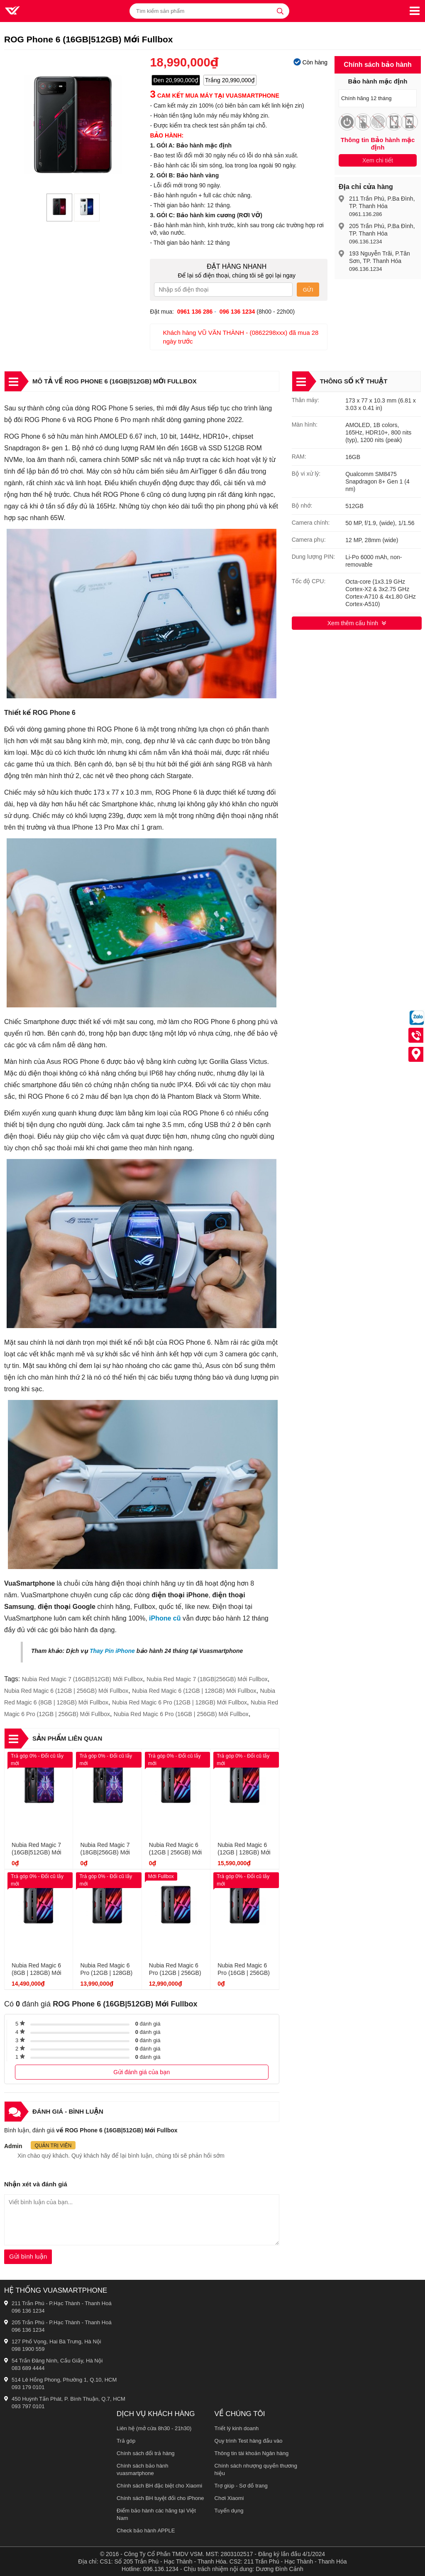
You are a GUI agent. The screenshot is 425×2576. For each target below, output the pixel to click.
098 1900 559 (28, 2349)
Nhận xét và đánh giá (35, 2184)
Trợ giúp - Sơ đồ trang (241, 2486)
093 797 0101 (28, 2406)
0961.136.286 (365, 214)
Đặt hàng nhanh (236, 266)
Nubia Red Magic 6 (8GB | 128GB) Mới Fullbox (36, 1973)
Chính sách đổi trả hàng (146, 2453)
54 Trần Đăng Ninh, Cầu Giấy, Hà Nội (57, 2360)
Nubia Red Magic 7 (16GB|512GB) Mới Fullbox (82, 1679)
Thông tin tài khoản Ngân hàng (252, 2453)
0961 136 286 (195, 311)
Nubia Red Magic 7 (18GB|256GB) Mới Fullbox (207, 1679)
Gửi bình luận (28, 2256)
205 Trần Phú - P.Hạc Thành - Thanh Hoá (62, 2322)
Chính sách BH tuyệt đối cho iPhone (160, 2498)
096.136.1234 (365, 241)
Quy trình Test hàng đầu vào (249, 2441)
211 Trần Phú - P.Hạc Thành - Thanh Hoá (62, 2303)
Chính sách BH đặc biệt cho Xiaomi (159, 2486)
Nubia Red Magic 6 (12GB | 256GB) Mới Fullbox (66, 1690)
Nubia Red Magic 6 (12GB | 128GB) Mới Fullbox (194, 1690)
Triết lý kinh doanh (237, 2428)
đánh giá (148, 2024)
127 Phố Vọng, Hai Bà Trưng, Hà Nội (56, 2341)
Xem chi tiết (377, 160)
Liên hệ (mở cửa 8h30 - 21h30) (154, 2428)
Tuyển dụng (229, 2510)
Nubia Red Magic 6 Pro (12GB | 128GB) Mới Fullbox (179, 1702)
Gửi (308, 290)
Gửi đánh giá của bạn (141, 2072)
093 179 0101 (28, 2387)
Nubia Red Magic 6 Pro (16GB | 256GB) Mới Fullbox (181, 1714)
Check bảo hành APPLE (146, 2530)
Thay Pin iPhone (112, 1651)
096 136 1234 (28, 2311)
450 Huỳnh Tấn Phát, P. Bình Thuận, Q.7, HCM (68, 2399)
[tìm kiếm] (280, 11)
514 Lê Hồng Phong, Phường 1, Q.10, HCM (64, 2380)
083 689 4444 (28, 2368)
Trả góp (126, 2441)
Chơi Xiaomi (229, 2498)
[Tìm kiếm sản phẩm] (209, 11)
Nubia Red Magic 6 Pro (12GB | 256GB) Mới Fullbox (175, 1973)
